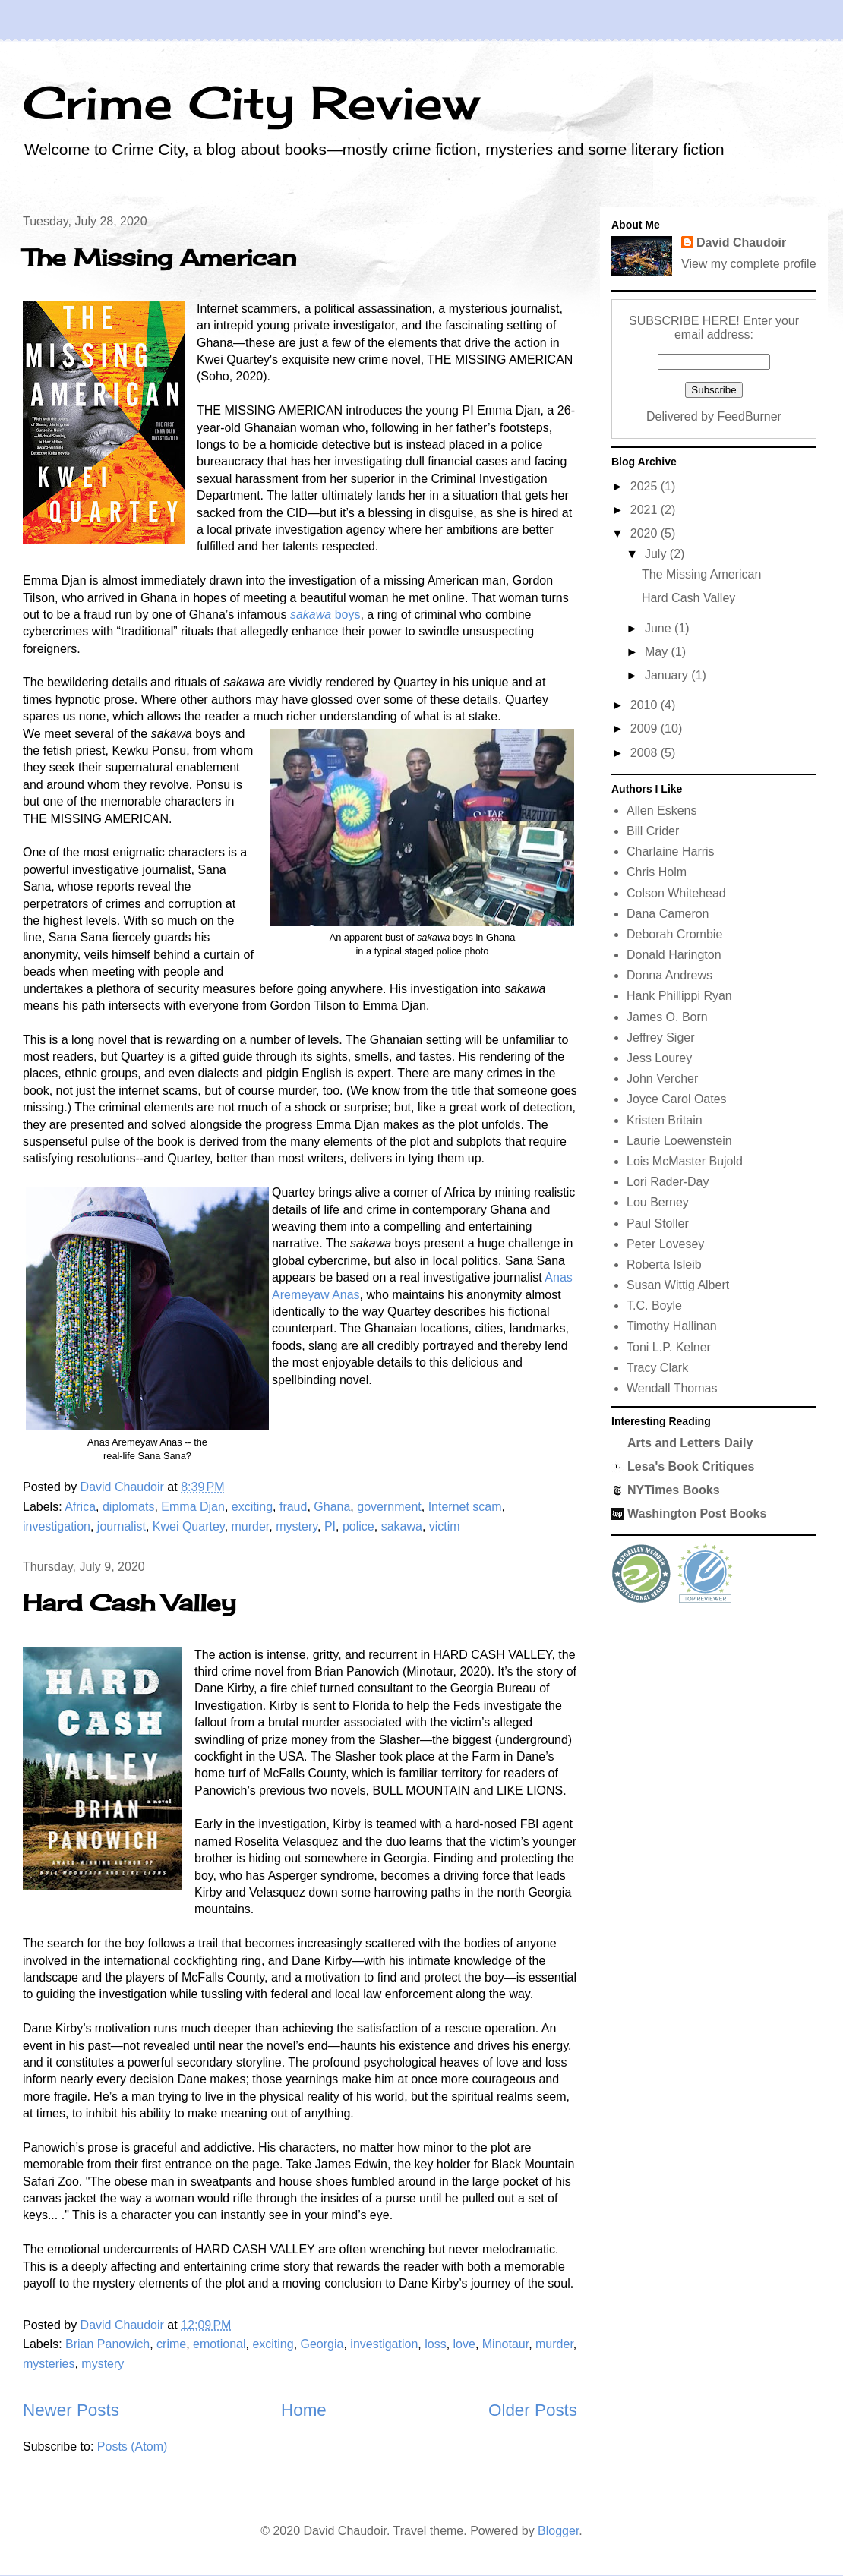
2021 (645, 509)
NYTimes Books (673, 1489)
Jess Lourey (659, 1058)
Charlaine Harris (671, 851)
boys (325, 614)
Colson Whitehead (676, 893)
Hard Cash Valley (129, 1602)
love (464, 2344)
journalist (121, 1526)
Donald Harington (674, 954)
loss (435, 2344)
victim (444, 1526)
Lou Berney (658, 1202)
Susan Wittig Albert (678, 1285)
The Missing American (159, 257)
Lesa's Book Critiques (690, 1466)
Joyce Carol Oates (677, 1099)
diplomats (128, 1506)
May (658, 651)
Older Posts (532, 2410)
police (358, 1526)
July (657, 553)
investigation (56, 1526)
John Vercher (662, 1078)
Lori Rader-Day (668, 1181)
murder (251, 1526)
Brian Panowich (107, 2344)
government (389, 1506)
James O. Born (667, 1017)
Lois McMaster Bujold (685, 1161)
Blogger (558, 2530)
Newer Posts (71, 2410)
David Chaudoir (741, 242)
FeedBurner (749, 416)
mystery (296, 1526)
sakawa (401, 1526)
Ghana (332, 1506)
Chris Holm (657, 871)
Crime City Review (251, 102)
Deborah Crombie (674, 934)
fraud (293, 1506)
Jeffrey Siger (661, 1037)
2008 (645, 752)
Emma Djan (193, 1506)
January (668, 675)
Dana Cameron (668, 913)
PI (330, 1526)
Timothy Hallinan (672, 1326)
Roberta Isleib (664, 1264)
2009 (645, 728)
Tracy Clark (657, 1367)
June (659, 628)
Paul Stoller (658, 1223)
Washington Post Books (696, 1513)
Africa (80, 1506)
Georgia (322, 2344)
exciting (252, 1506)
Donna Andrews (669, 975)
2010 (645, 704)
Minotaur (505, 2344)
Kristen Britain (664, 1120)
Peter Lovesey (665, 1244)
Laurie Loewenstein (679, 1140)
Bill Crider (653, 831)
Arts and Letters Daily (690, 1442)
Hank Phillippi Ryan (679, 995)
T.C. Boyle (654, 1305)
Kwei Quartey (189, 1526)
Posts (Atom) (132, 2446)
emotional (219, 2344)
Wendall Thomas (672, 1388)
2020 (645, 533)
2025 (645, 486)
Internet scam (465, 1506)
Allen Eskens (662, 810)
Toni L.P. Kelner (669, 1347)
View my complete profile (748, 263)
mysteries (48, 2363)
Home (304, 2410)
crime (171, 2344)
